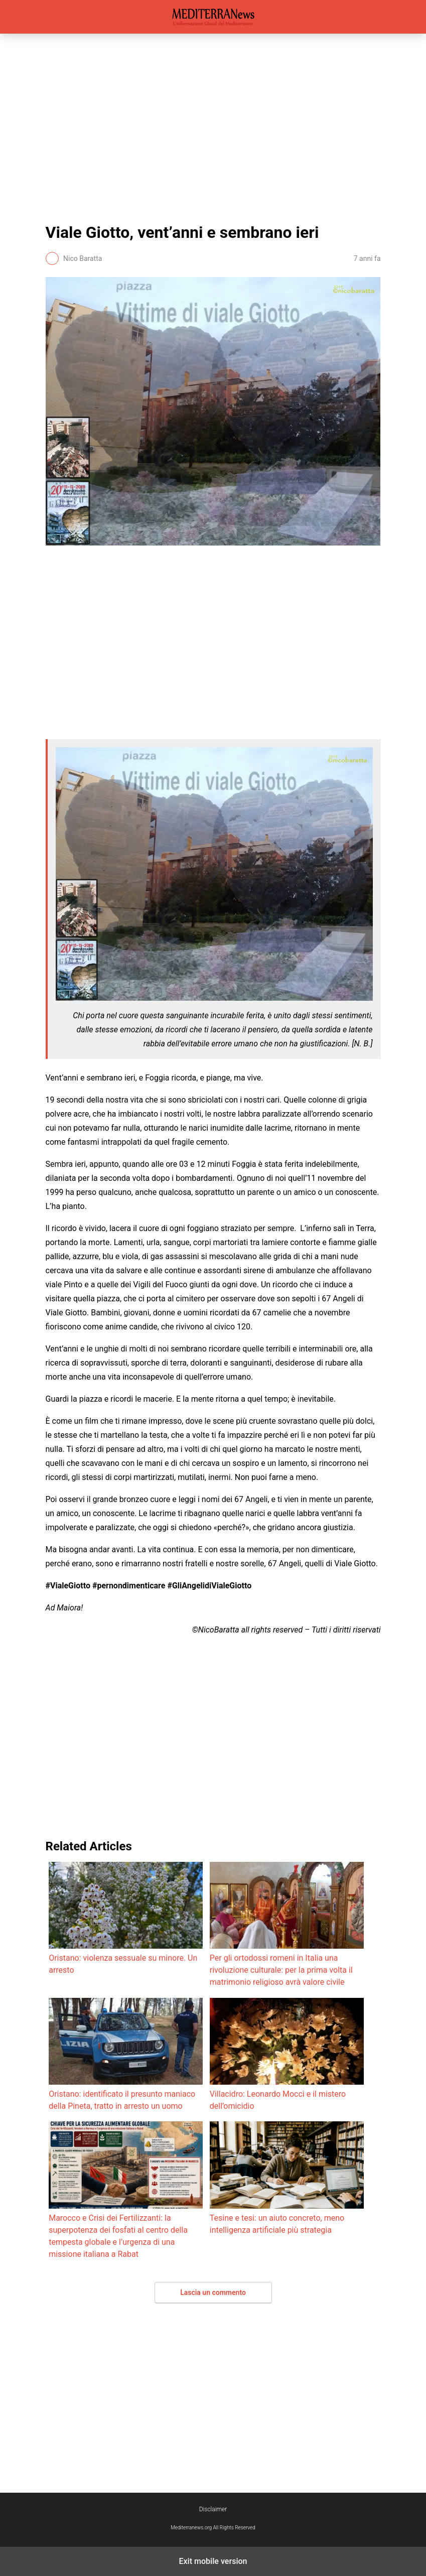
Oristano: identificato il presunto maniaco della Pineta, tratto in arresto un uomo (126, 2054)
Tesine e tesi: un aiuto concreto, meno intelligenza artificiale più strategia (287, 2177)
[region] (213, 126)
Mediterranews (213, 17)
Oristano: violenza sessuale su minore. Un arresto (126, 1918)
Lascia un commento (213, 2292)
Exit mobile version (213, 2561)
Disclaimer (213, 2509)
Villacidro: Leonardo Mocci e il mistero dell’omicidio (287, 2054)
